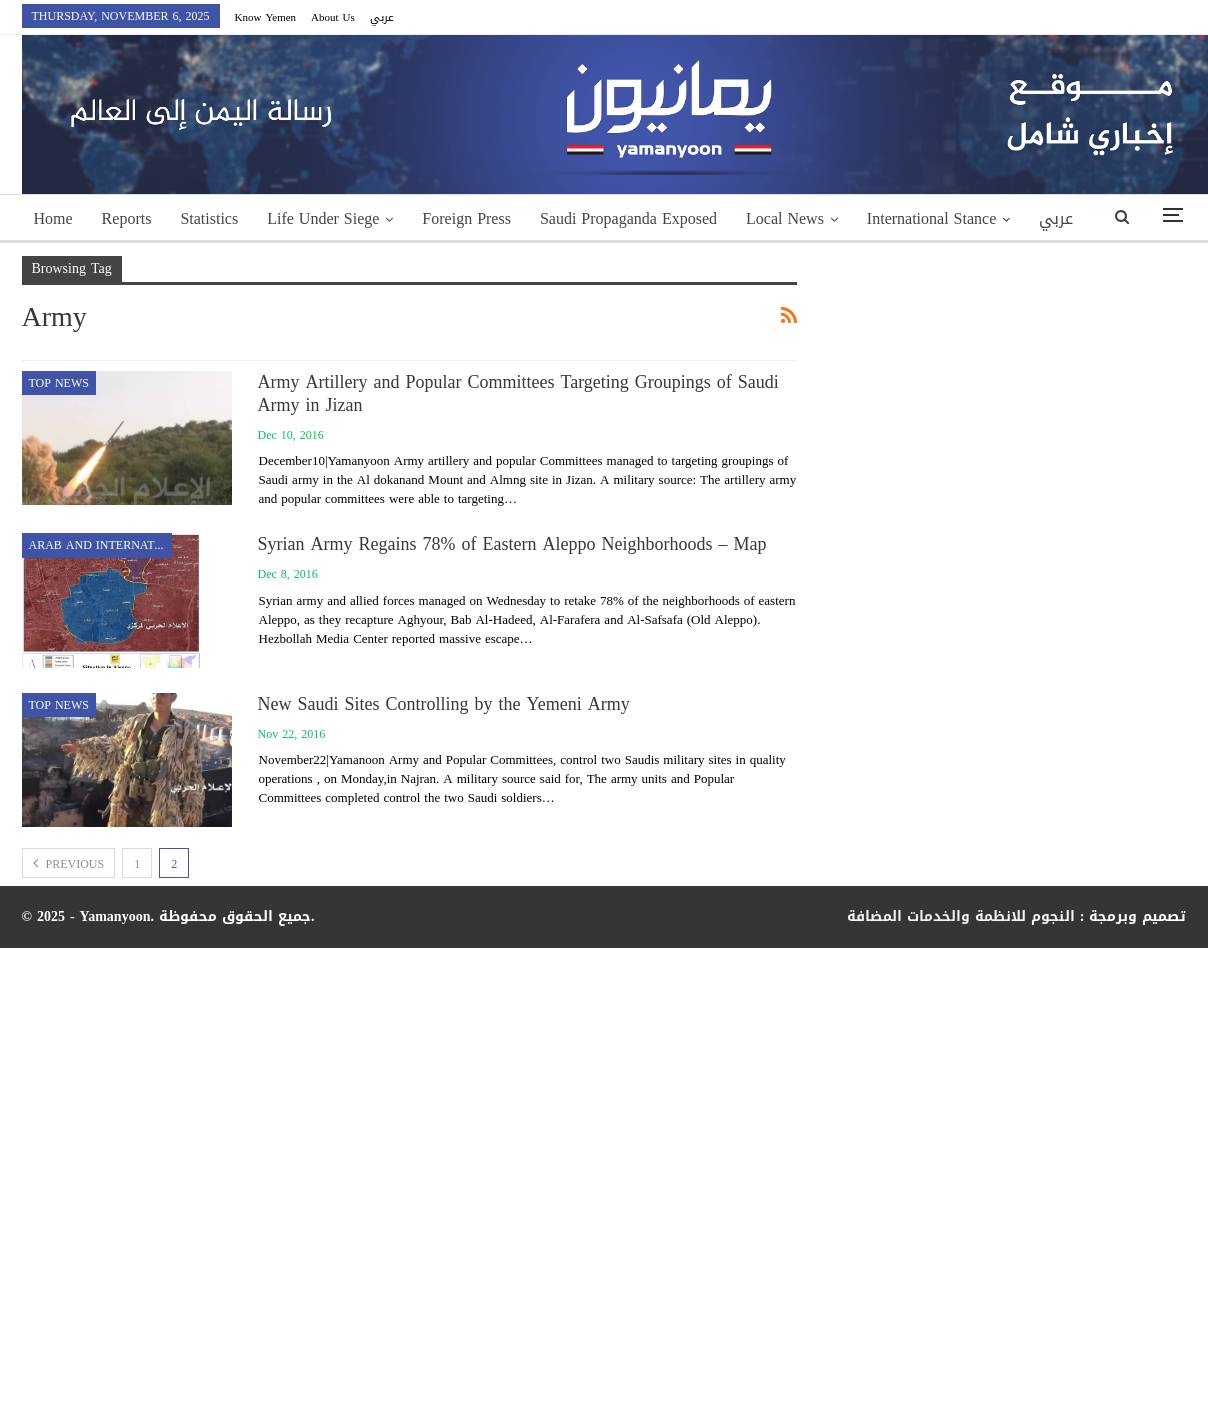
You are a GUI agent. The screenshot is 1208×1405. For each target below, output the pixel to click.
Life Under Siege (323, 218)
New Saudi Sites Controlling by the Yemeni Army (444, 704)
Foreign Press (466, 218)
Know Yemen (266, 17)
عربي (382, 17)
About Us (333, 17)
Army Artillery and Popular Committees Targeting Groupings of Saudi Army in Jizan (518, 393)
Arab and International (100, 545)
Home (53, 218)
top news (59, 383)
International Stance (931, 218)
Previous (69, 864)
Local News (785, 218)
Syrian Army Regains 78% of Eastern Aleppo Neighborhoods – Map (512, 544)
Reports (127, 218)
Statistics (209, 218)
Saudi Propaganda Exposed (628, 218)
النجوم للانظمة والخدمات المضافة (961, 916)
